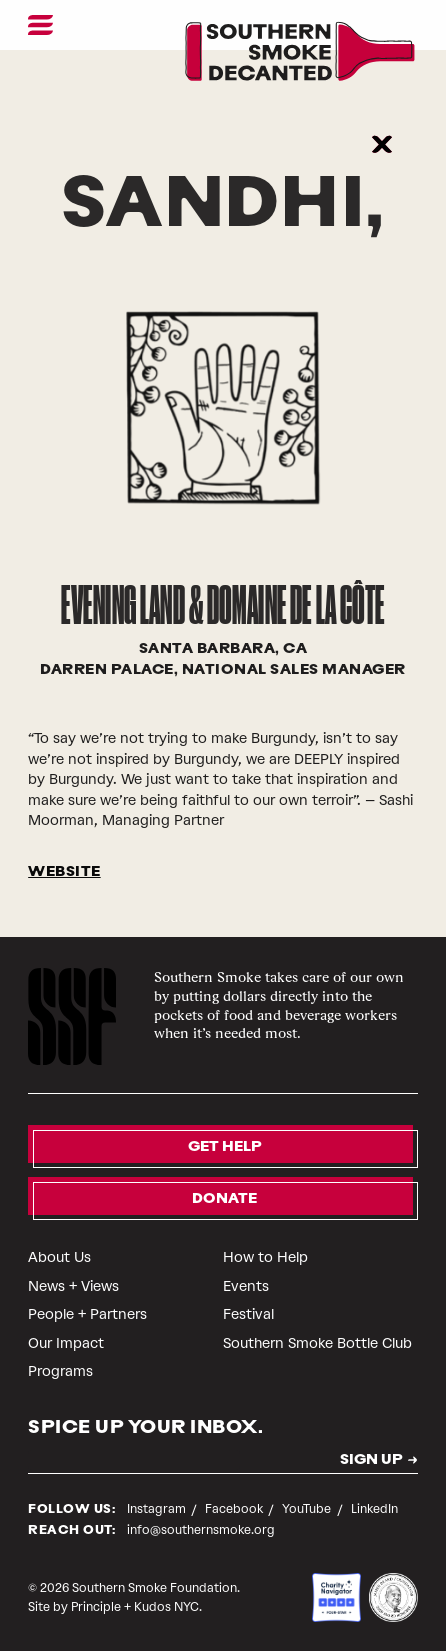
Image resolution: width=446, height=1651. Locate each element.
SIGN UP (371, 1461)
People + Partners (87, 1314)
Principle (96, 1607)
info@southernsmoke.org (201, 1530)
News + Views (73, 1286)
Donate (224, 1199)
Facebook (235, 1509)
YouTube (308, 1509)
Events (246, 1286)
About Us (59, 1257)
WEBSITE (64, 872)
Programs (60, 1371)
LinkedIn (374, 1509)
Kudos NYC (166, 1607)
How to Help (265, 1257)
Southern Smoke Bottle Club (317, 1343)
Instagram (158, 1509)
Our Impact (66, 1343)
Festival (248, 1314)
